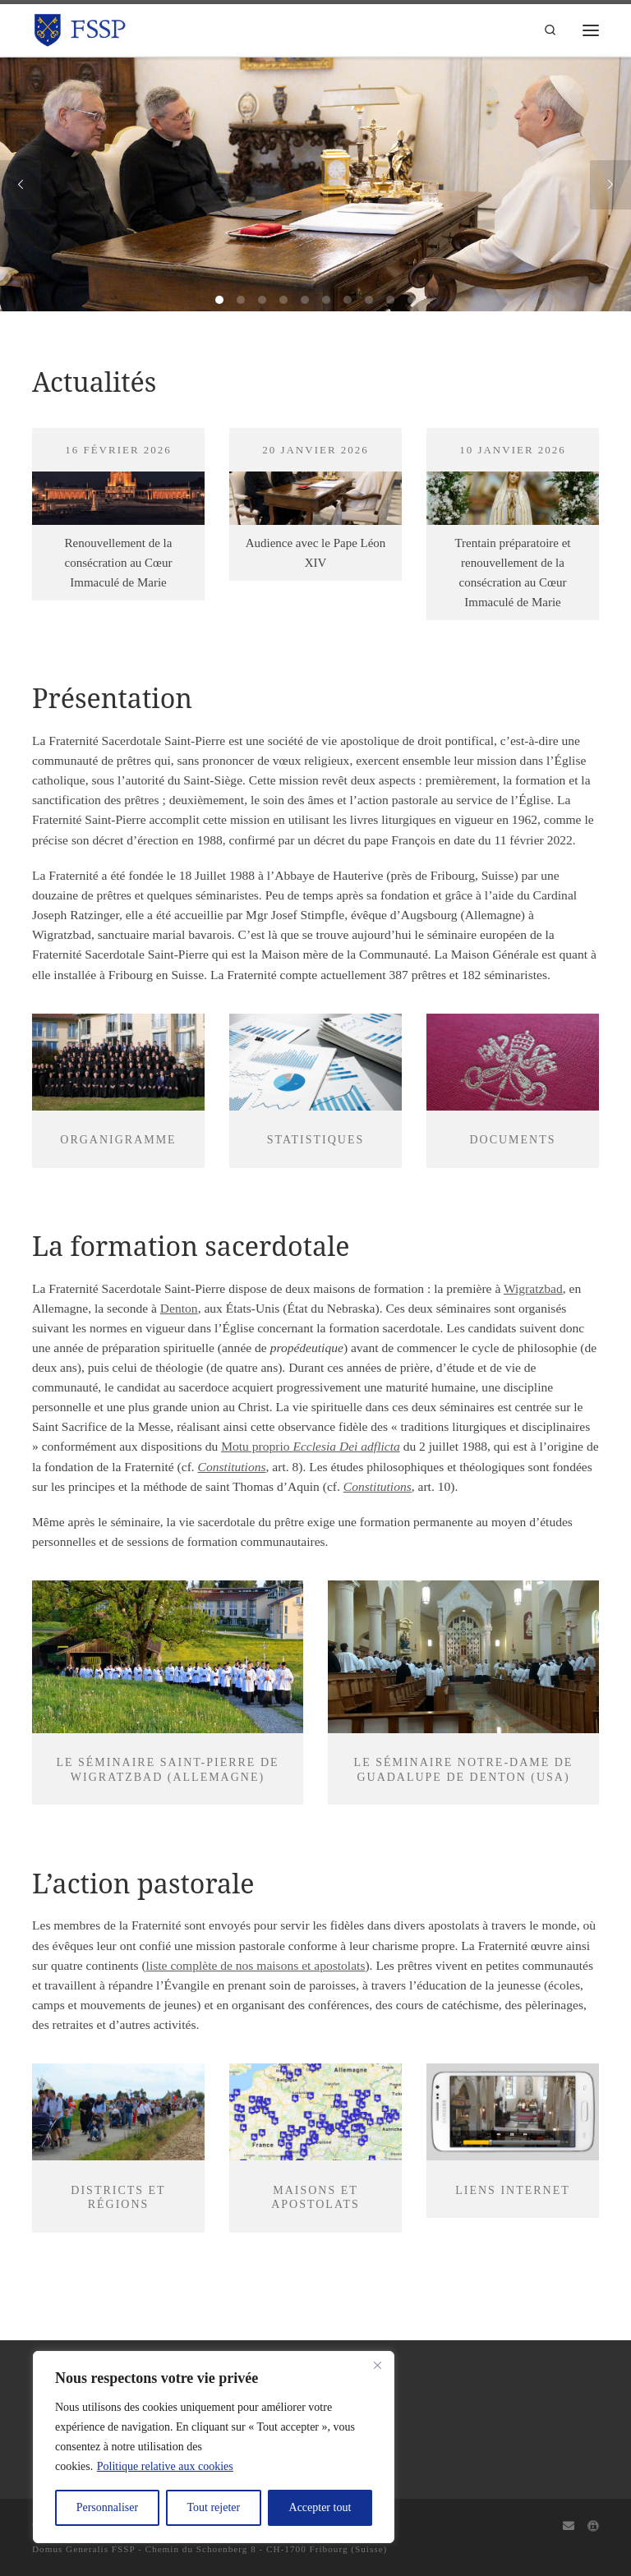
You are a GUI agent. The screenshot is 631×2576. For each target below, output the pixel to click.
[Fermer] (377, 2365)
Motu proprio (310, 1446)
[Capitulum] (593, 2527)
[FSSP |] (80, 28)
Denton (179, 1308)
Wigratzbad (533, 1288)
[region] (213, 2447)
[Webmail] (568, 2527)
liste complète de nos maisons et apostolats (256, 1965)
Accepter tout (320, 2507)
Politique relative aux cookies (165, 2466)
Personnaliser (107, 2507)
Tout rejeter (213, 2507)
